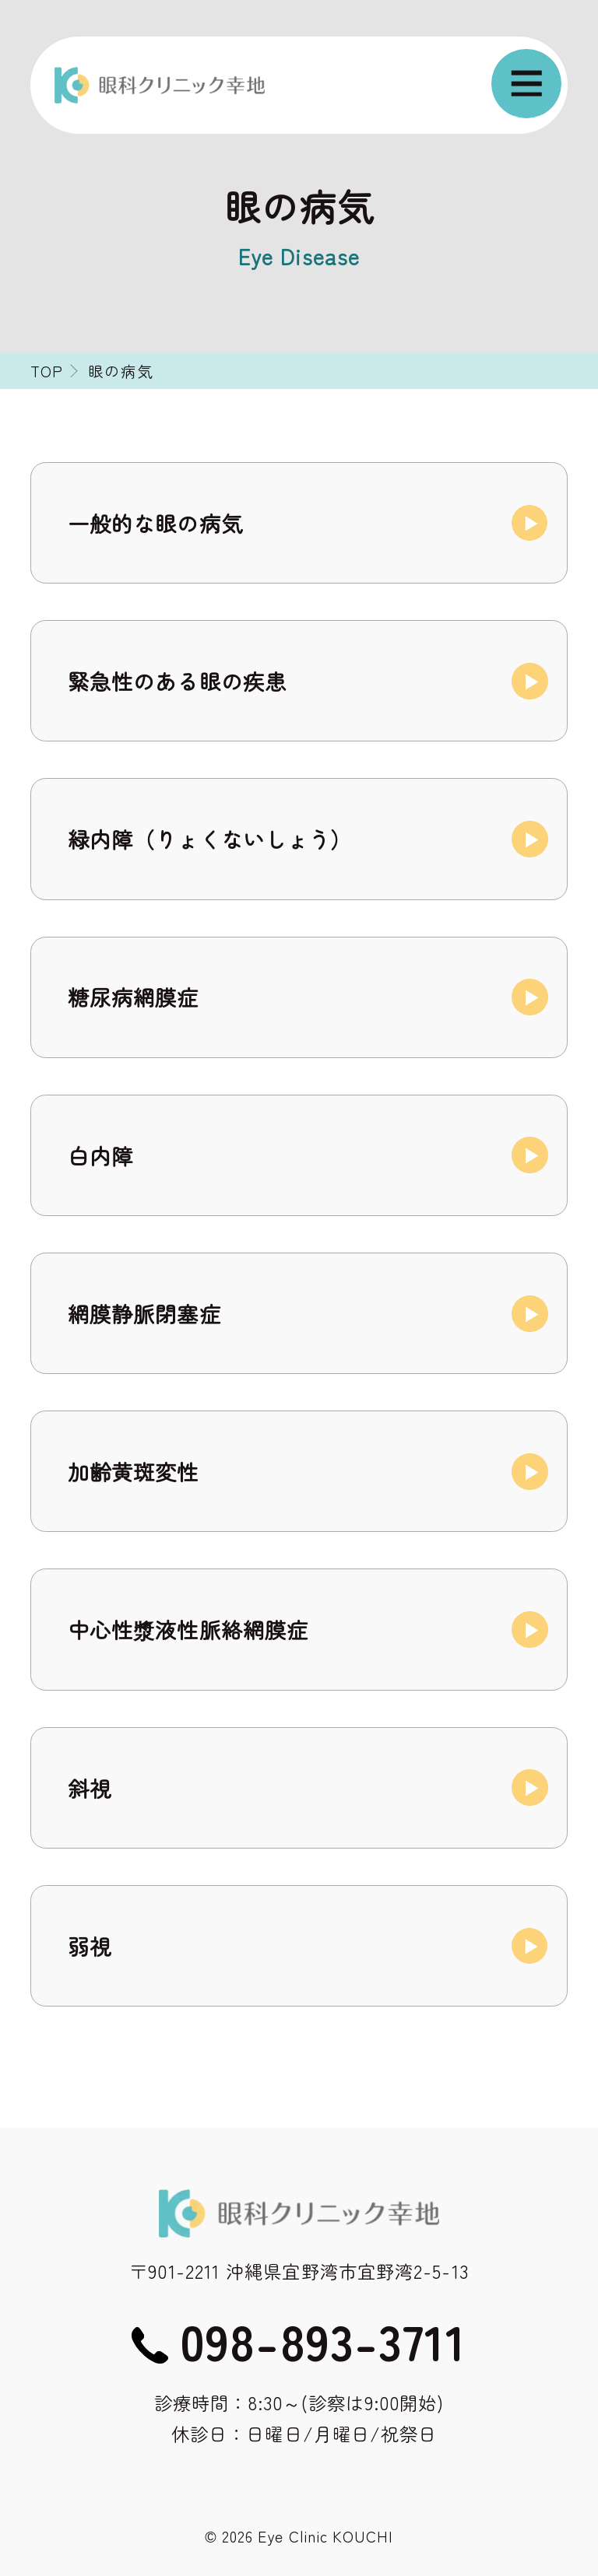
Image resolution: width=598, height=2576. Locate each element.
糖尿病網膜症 (133, 996)
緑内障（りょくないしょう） (210, 838)
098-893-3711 (323, 2339)
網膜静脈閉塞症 (144, 1313)
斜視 (89, 1787)
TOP (46, 370)
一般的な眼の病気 (155, 522)
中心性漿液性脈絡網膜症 (188, 1629)
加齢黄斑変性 (133, 1471)
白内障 (100, 1155)
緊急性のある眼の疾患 (177, 680)
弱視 (89, 1945)
